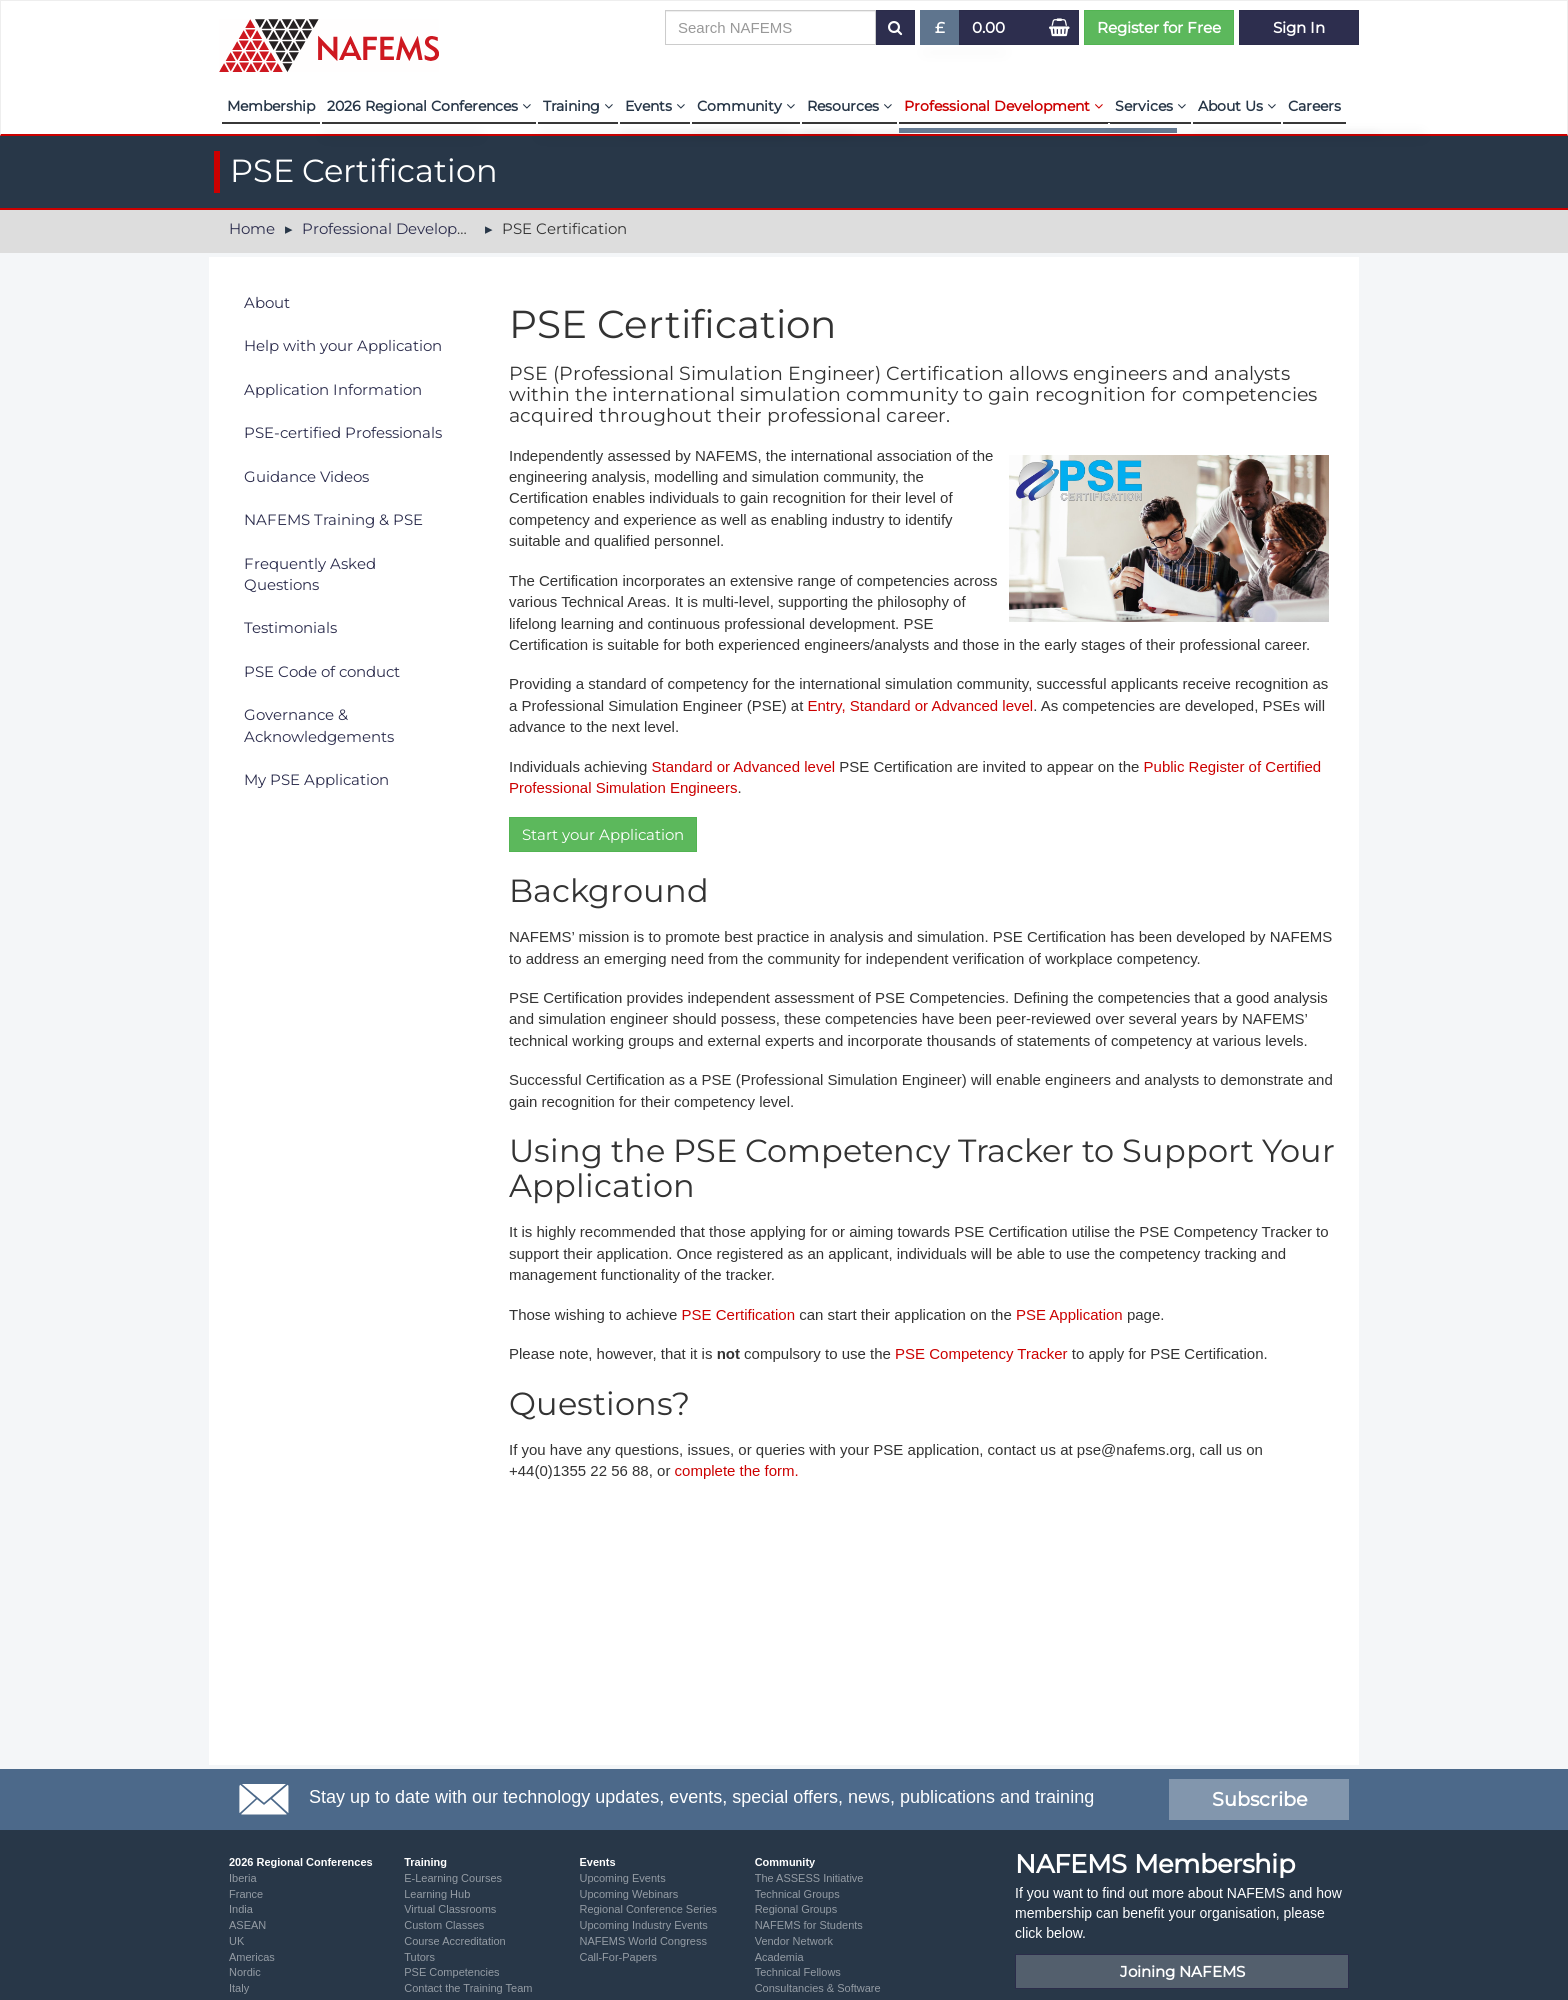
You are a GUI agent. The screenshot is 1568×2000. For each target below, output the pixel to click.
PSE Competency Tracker (981, 1353)
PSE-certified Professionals (343, 432)
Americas (252, 1957)
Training (578, 106)
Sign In (1299, 27)
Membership (271, 106)
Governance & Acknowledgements (319, 725)
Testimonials (290, 627)
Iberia (243, 1878)
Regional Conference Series (648, 1909)
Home (252, 228)
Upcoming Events (622, 1878)
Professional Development (1003, 106)
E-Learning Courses (453, 1878)
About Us (1237, 106)
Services (1150, 106)
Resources (849, 106)
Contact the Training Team (468, 1988)
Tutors (419, 1957)
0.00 (988, 27)
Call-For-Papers (618, 1957)
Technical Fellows (798, 1972)
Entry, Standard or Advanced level (920, 705)
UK (236, 1941)
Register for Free (1159, 27)
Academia (779, 1957)
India (241, 1909)
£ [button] (940, 31)
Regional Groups (796, 1909)
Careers (1314, 106)
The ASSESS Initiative (809, 1878)
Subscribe (1259, 1799)
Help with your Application (343, 345)
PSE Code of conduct (322, 671)
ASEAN (247, 1925)
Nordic (245, 1972)
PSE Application (1071, 1314)
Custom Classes (444, 1925)
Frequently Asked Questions (310, 574)
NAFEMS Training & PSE (333, 519)
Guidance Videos (306, 476)
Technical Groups (797, 1894)
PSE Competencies (451, 1972)
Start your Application (603, 834)
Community (746, 106)
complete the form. (737, 1470)
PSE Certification (738, 1314)
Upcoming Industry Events (643, 1925)
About (267, 302)
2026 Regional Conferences (429, 106)
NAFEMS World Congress (643, 1941)
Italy (239, 1988)
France (246, 1894)
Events (655, 106)
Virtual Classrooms (450, 1909)
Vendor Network (794, 1941)
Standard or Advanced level (743, 766)
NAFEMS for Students (809, 1925)
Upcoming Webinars (628, 1894)
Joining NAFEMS (1182, 1971)
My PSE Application (316, 779)
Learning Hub (437, 1894)
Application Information (333, 389)
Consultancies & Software (818, 1988)
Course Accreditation (455, 1941)
